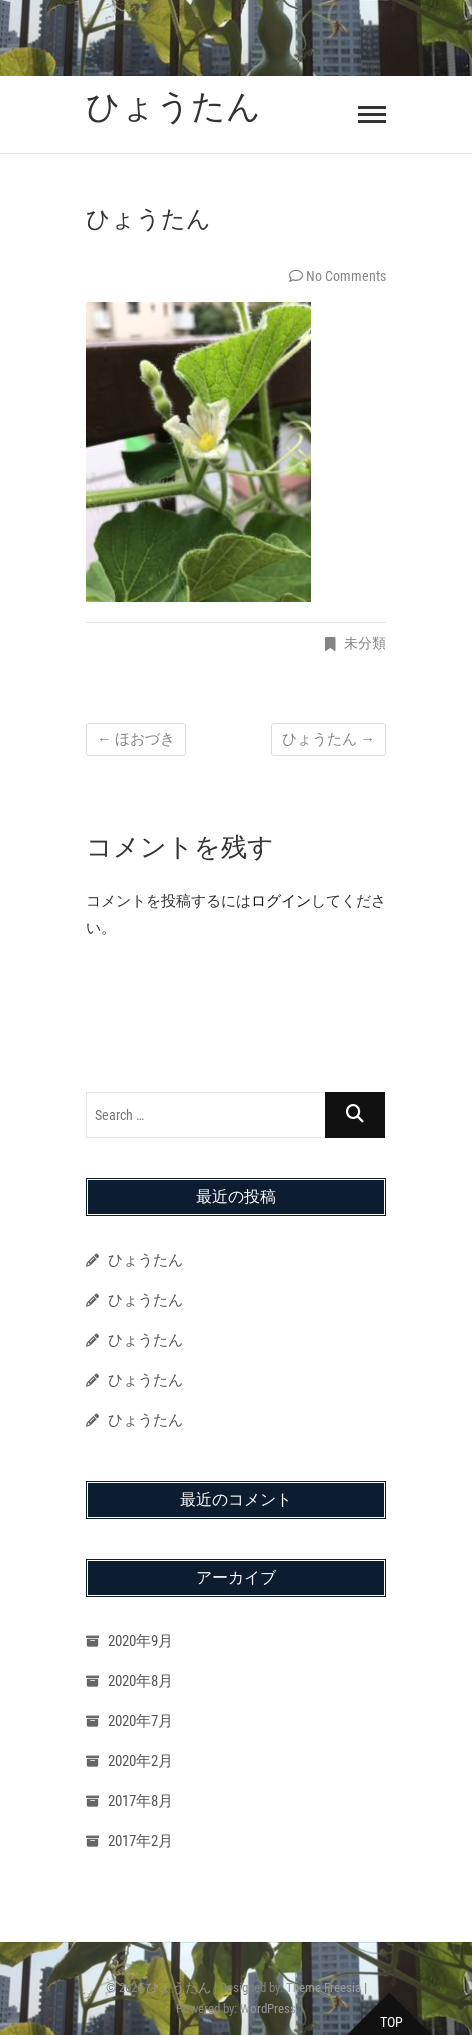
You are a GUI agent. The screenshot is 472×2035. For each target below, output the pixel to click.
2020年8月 (140, 1681)
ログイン (281, 901)
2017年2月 (140, 1841)
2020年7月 (140, 1721)
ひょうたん (173, 106)
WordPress (268, 2008)
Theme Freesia (323, 1987)
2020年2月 (140, 1761)
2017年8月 (140, 1801)
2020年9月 (140, 1641)
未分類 (365, 643)
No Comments (346, 276)
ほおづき (136, 739)
